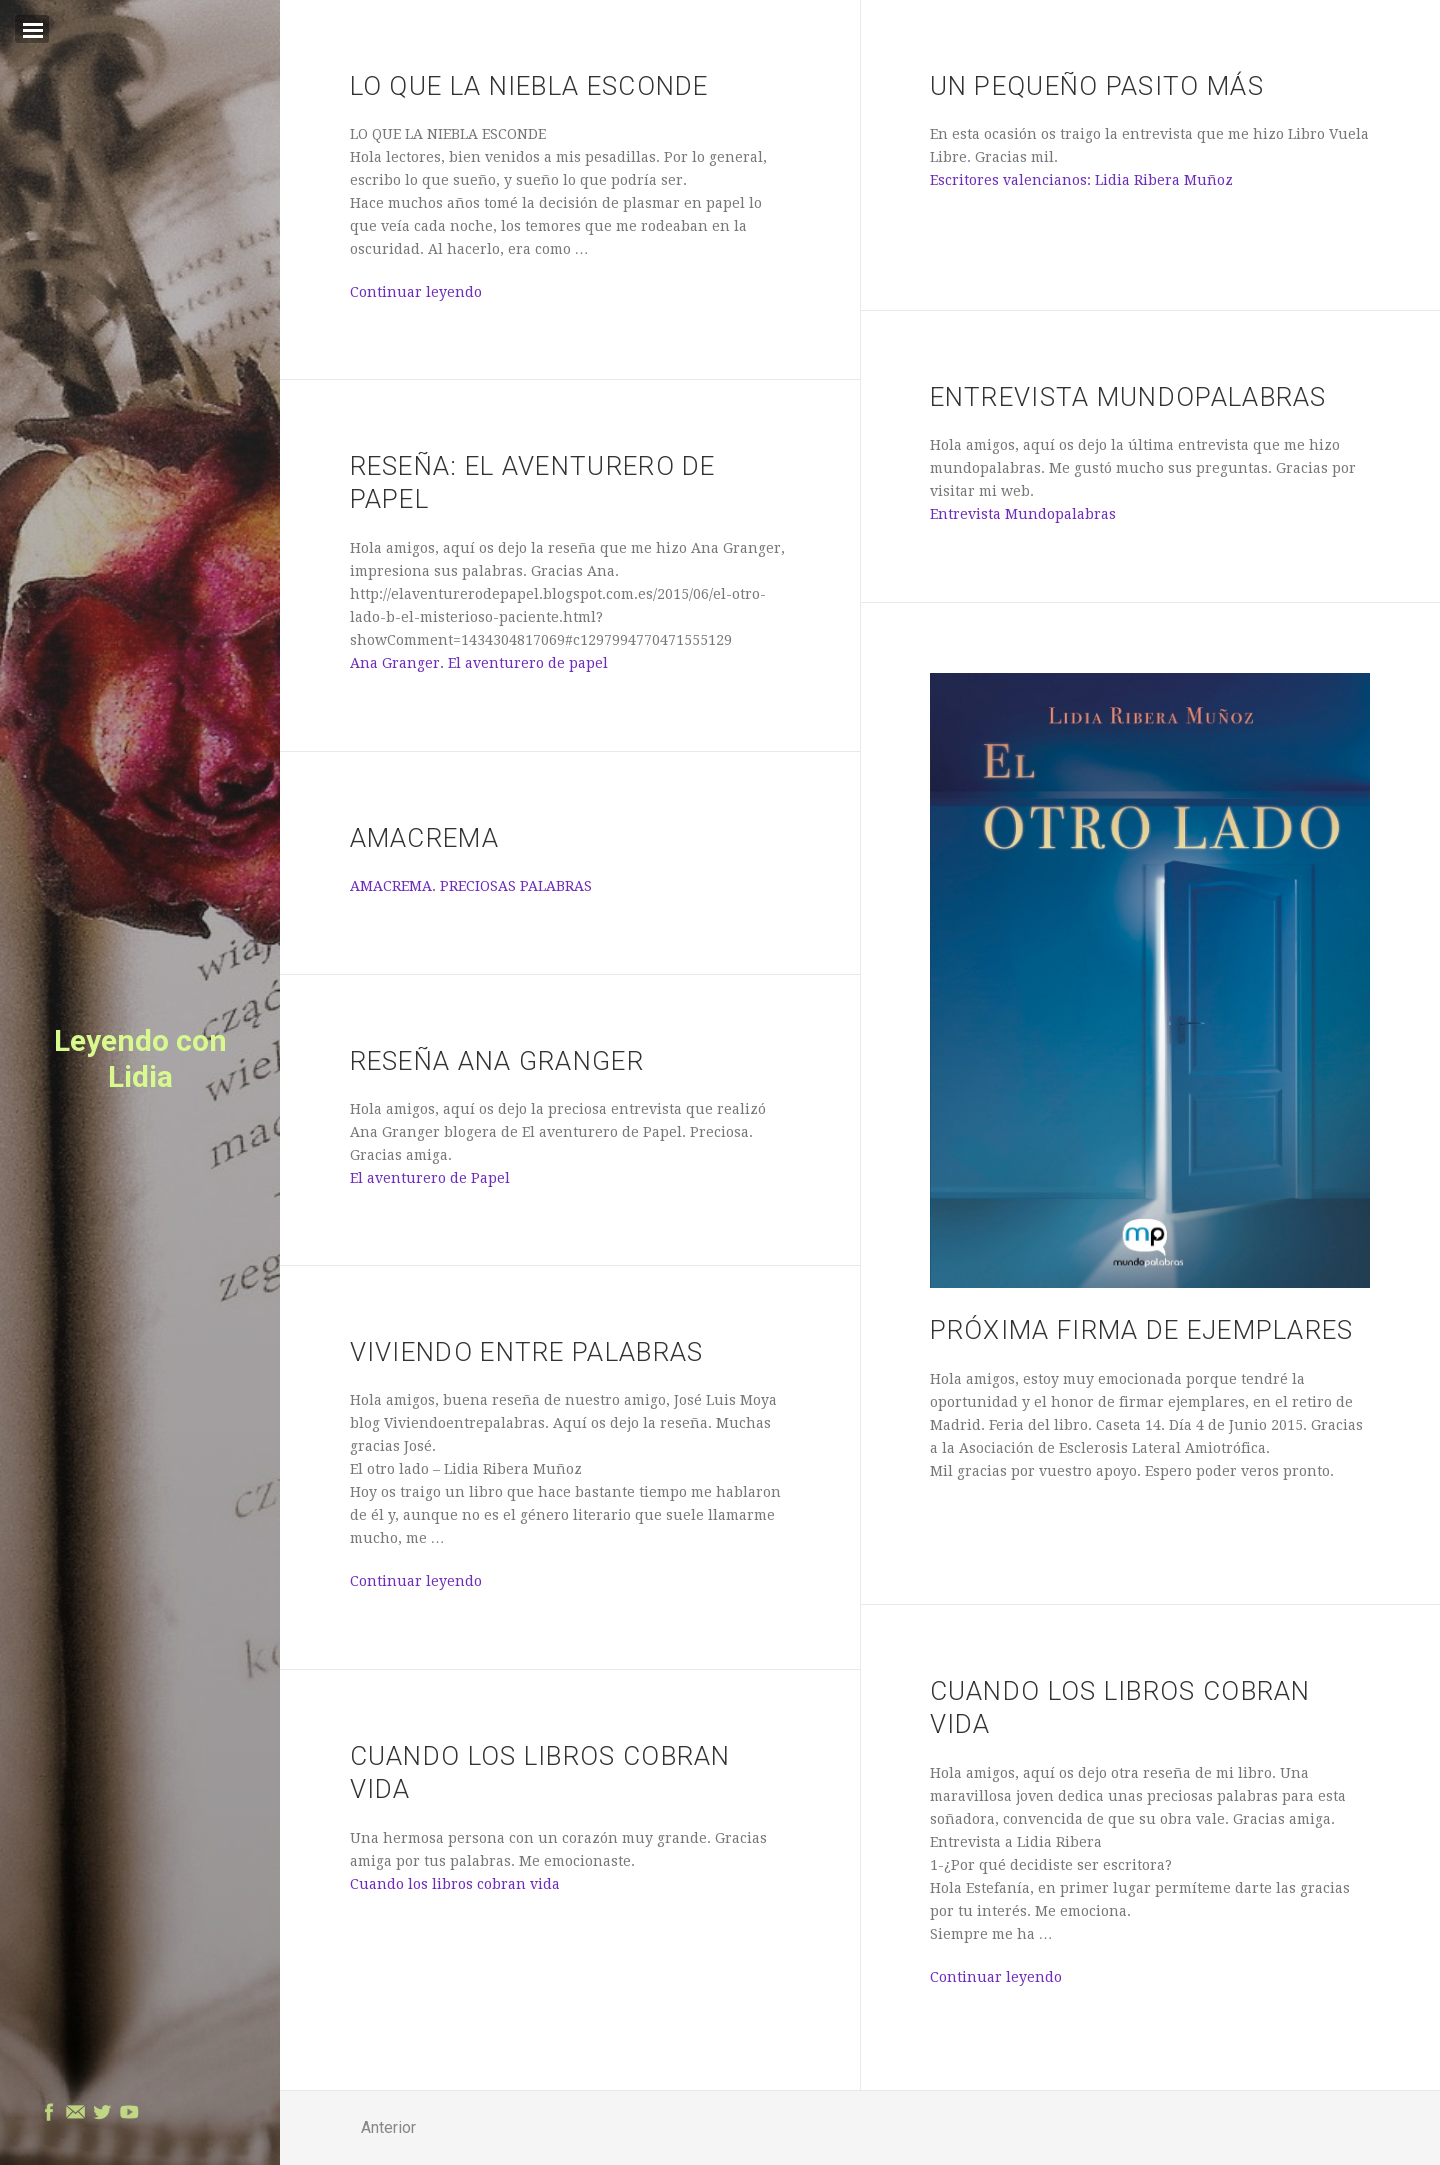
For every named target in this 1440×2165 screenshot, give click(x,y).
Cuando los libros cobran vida (455, 1884)
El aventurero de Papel (430, 1178)
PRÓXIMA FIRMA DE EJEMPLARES (1142, 1330)
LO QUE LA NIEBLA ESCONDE (529, 86)
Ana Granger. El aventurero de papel (479, 663)
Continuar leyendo (416, 292)
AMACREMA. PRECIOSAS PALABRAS (471, 886)
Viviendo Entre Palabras (527, 1352)
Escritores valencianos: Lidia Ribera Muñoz (1081, 180)
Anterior (388, 2127)
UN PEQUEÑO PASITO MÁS (1097, 86)
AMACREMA (424, 838)
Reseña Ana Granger (497, 1061)
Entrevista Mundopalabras (1128, 397)
